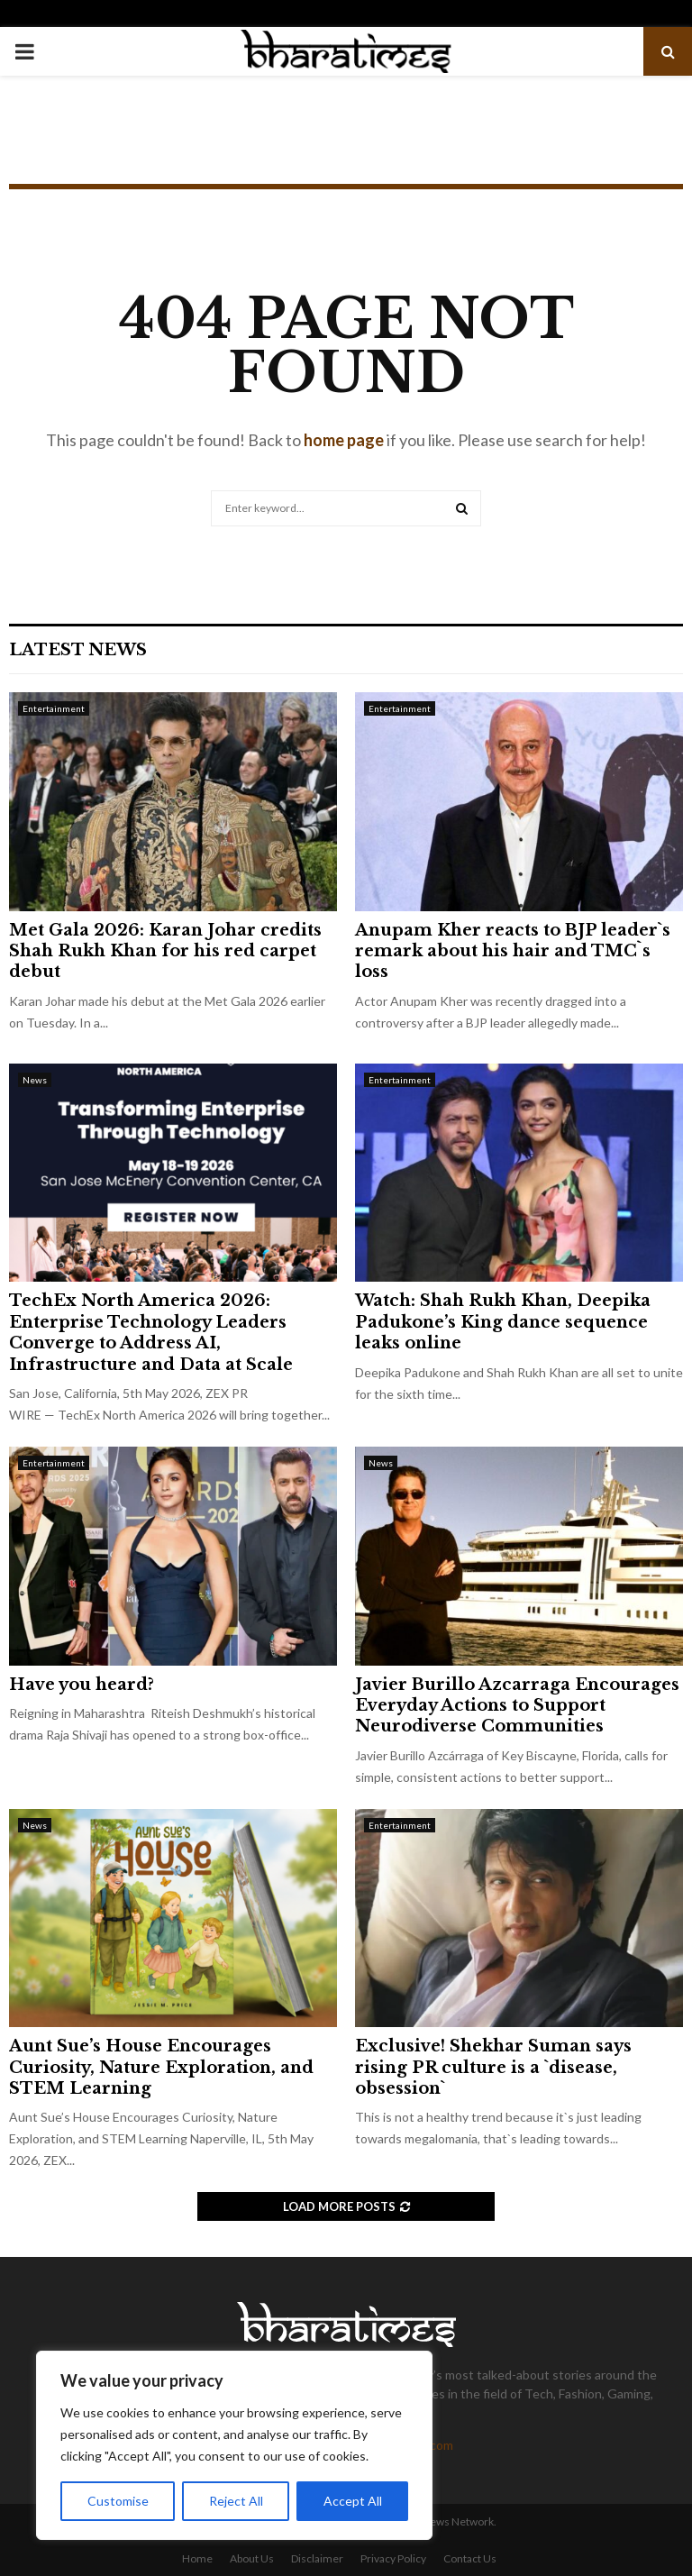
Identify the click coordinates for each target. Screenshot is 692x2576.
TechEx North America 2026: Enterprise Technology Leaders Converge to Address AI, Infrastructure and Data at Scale (151, 1332)
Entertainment (54, 708)
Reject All (236, 2500)
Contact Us (469, 2558)
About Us (252, 2558)
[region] (234, 2445)
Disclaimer (317, 2558)
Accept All (352, 2500)
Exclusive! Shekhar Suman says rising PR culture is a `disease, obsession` (493, 2067)
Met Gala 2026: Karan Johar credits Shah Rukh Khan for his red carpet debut (165, 951)
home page (344, 440)
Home (197, 2558)
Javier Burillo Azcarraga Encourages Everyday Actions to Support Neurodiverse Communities (517, 1706)
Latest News (78, 650)
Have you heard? (81, 1684)
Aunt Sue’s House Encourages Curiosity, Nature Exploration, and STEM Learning (161, 2067)
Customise (118, 2500)
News (35, 1079)
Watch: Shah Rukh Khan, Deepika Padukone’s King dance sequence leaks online (503, 1322)
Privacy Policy (393, 2558)
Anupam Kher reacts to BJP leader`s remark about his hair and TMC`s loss (512, 951)
